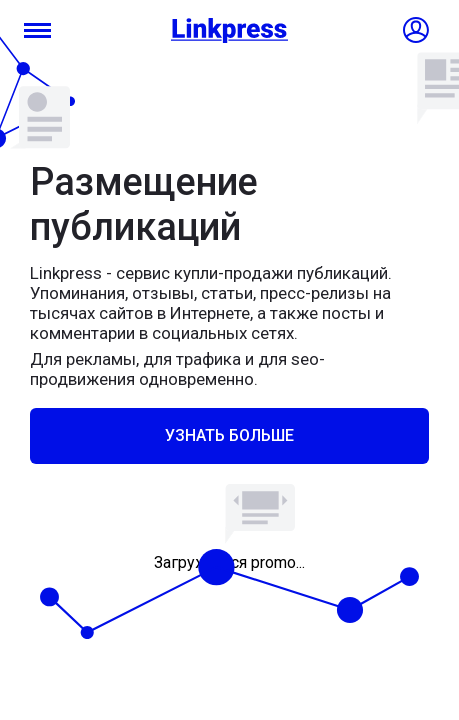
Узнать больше (229, 435)
